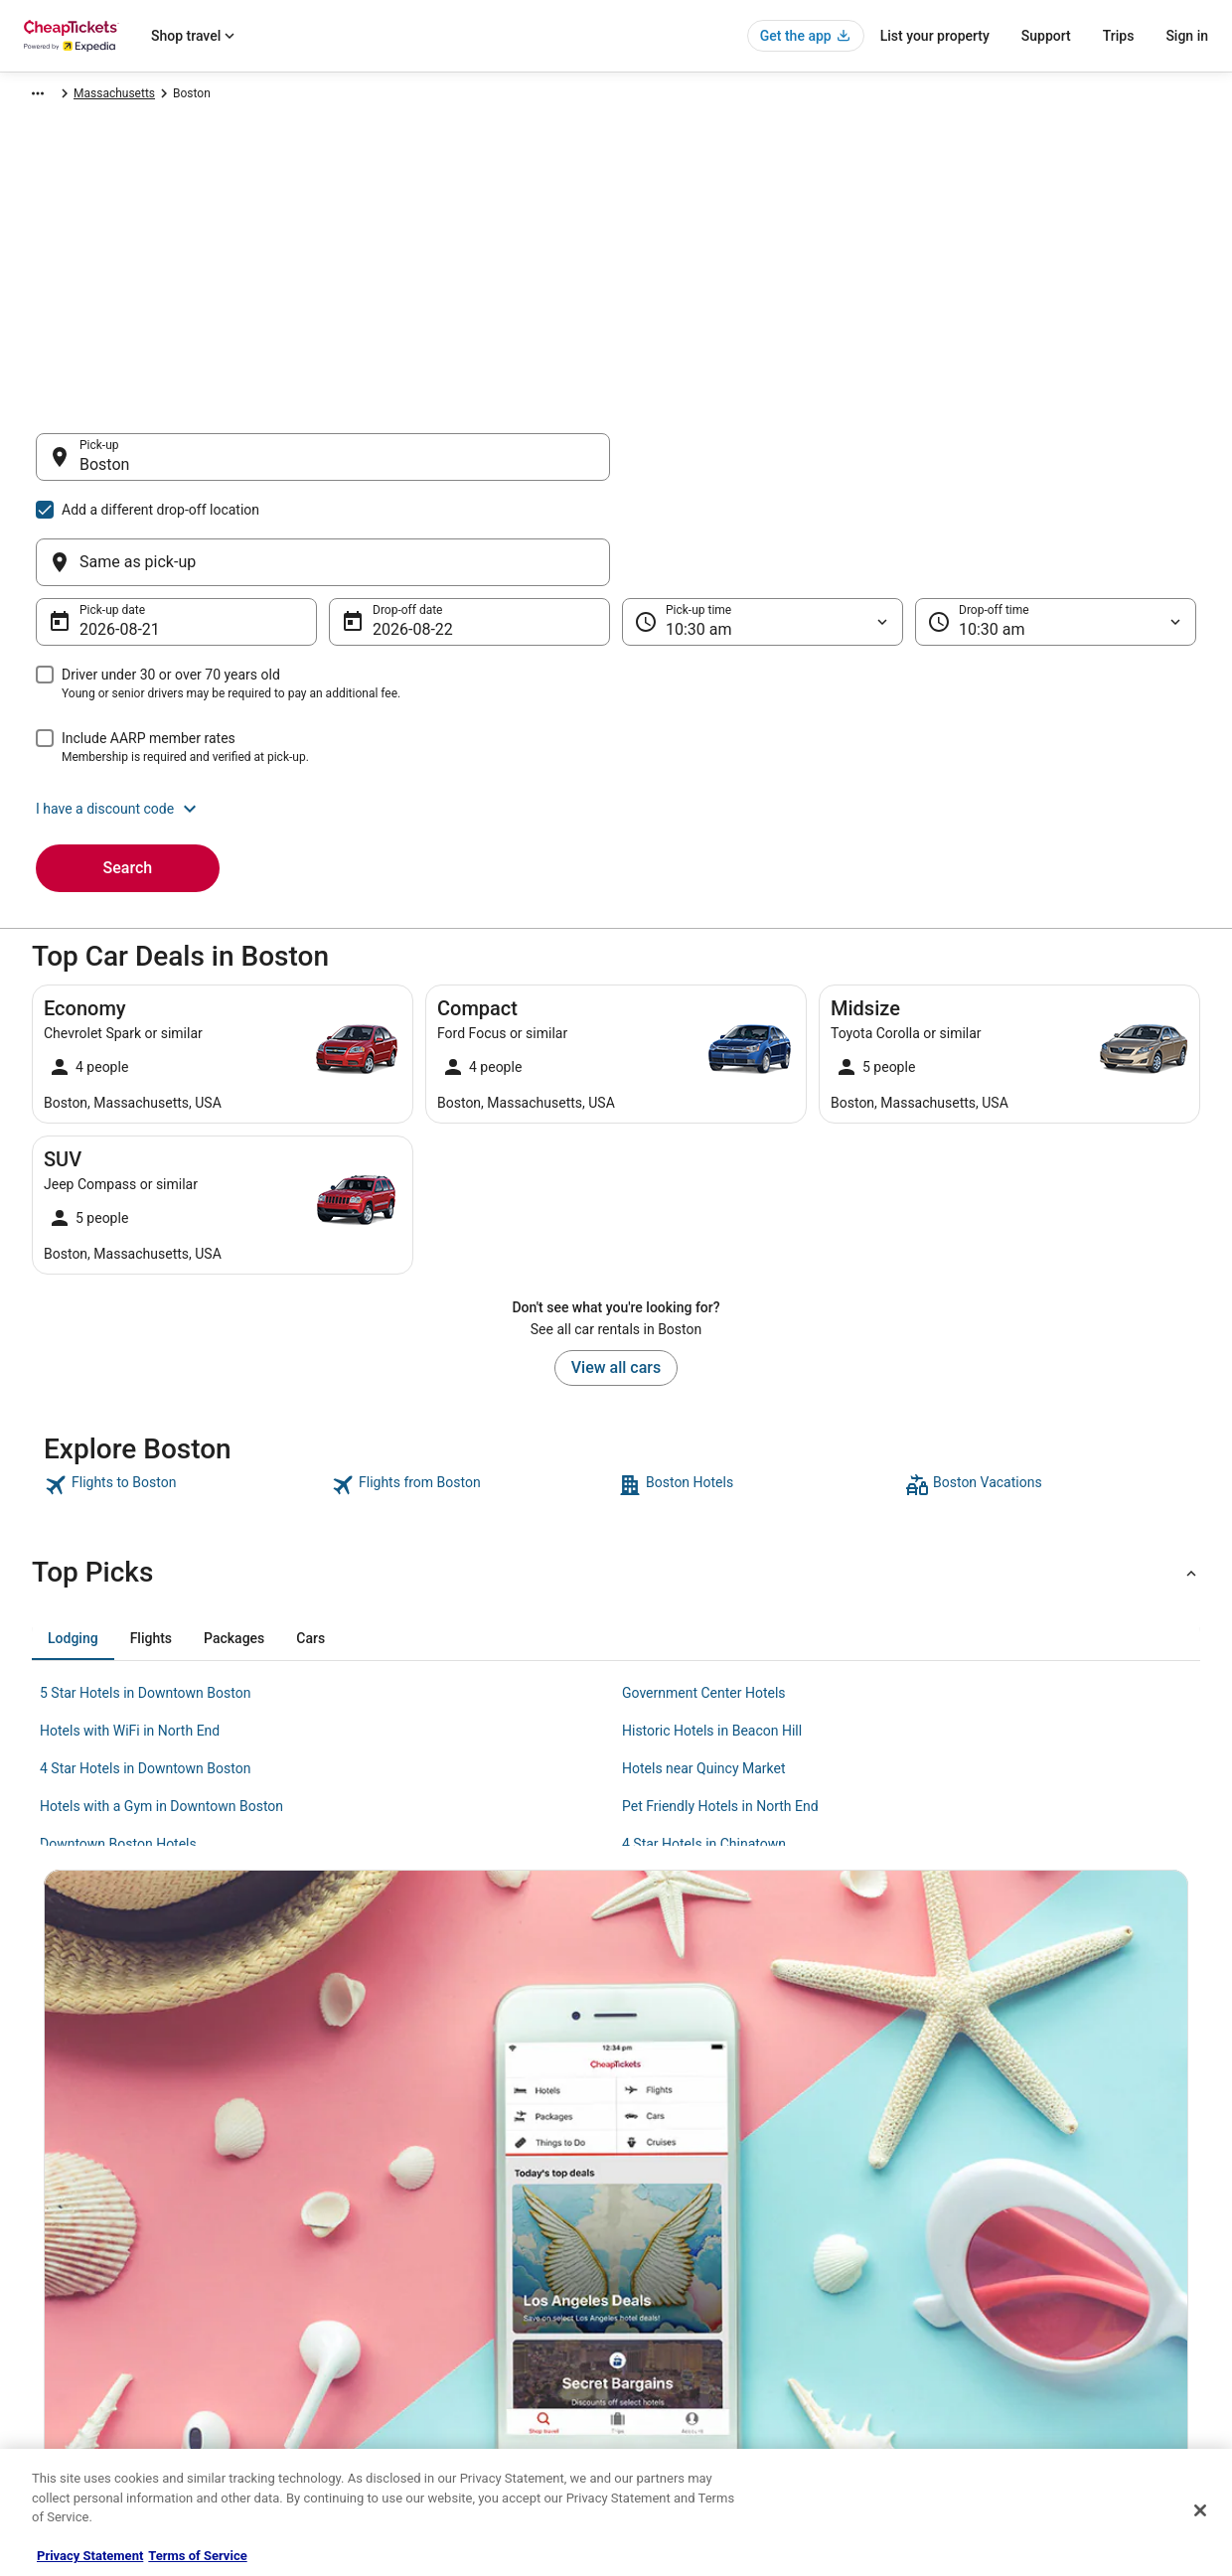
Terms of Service (197, 2555)
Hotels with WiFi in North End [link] (130, 1635)
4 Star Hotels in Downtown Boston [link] (145, 1673)
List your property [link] (78, 2277)
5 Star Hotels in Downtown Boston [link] (145, 1597)
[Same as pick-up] (909, 467)
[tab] (73, 1543)
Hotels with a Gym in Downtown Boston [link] (161, 1711)
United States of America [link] (371, 96)
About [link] (48, 2213)
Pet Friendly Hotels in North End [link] (720, 1711)
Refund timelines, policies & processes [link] (1040, 2309)
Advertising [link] (61, 2404)
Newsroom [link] (60, 2341)
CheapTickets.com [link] (69, 96)
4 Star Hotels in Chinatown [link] (704, 1748)
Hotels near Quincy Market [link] (704, 1673)
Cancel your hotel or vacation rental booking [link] (1054, 2245)
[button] (616, 713)
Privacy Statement (90, 2555)
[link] (185, 1390)
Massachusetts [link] (496, 96)
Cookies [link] (657, 2245)
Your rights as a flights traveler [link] (1018, 2372)
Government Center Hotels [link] (704, 1597)
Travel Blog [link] (363, 2436)
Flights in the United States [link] (405, 2277)
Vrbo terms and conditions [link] (706, 2309)
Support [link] (959, 2213)
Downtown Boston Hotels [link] (118, 1748)
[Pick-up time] (762, 526)
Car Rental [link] (164, 96)
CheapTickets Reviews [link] (393, 2341)
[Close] (1200, 2510)
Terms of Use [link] (671, 2277)
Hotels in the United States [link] (404, 2213)
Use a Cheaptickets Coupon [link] (1011, 2341)
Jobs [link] (45, 2245)
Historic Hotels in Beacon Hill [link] (712, 1635)
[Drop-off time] (1055, 526)
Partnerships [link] (65, 2309)
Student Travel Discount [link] (396, 2404)
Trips (1119, 36)
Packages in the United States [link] (413, 2309)
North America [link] (248, 96)
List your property (935, 36)
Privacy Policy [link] (672, 2213)
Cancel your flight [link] (984, 2277)
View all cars (616, 1272)
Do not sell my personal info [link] (709, 2341)
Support (1046, 36)
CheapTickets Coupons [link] (395, 2372)
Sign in (1186, 36)
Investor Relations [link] (79, 2372)
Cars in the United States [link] (399, 2245)
